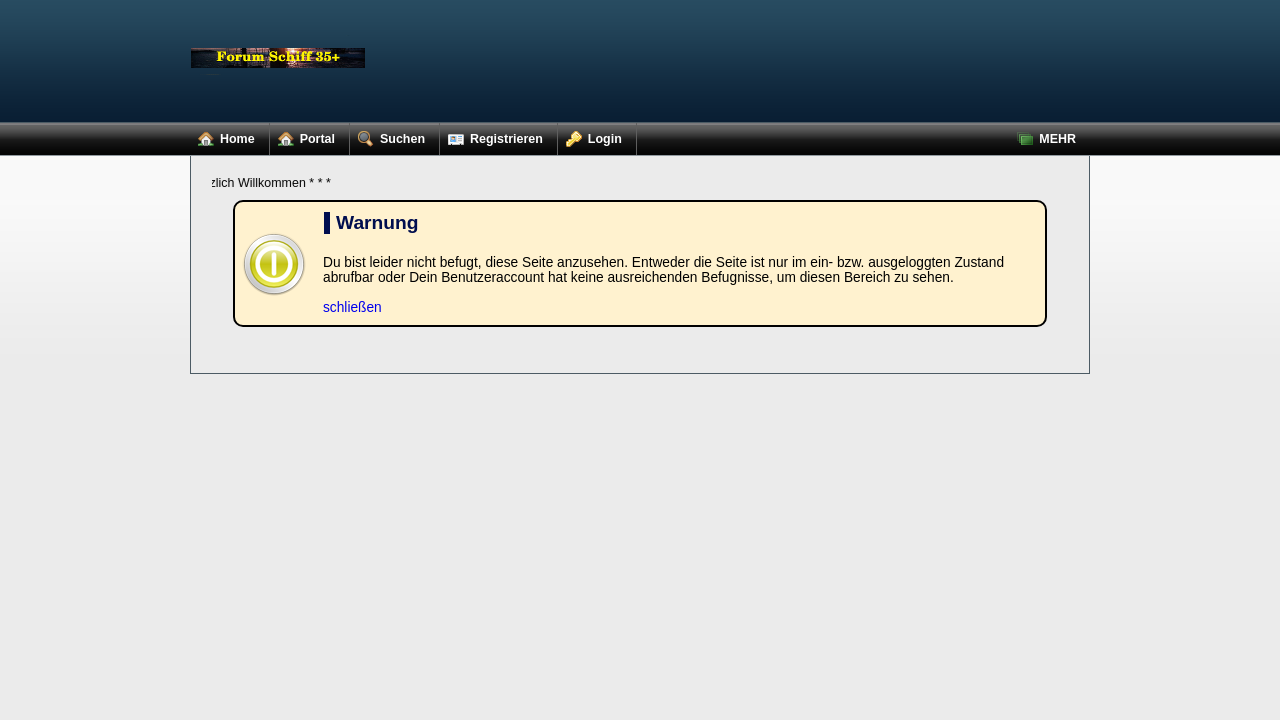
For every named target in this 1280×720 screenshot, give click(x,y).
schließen (352, 307)
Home (222, 135)
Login (590, 135)
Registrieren (491, 135)
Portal (302, 135)
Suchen (387, 135)
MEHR (1042, 135)
